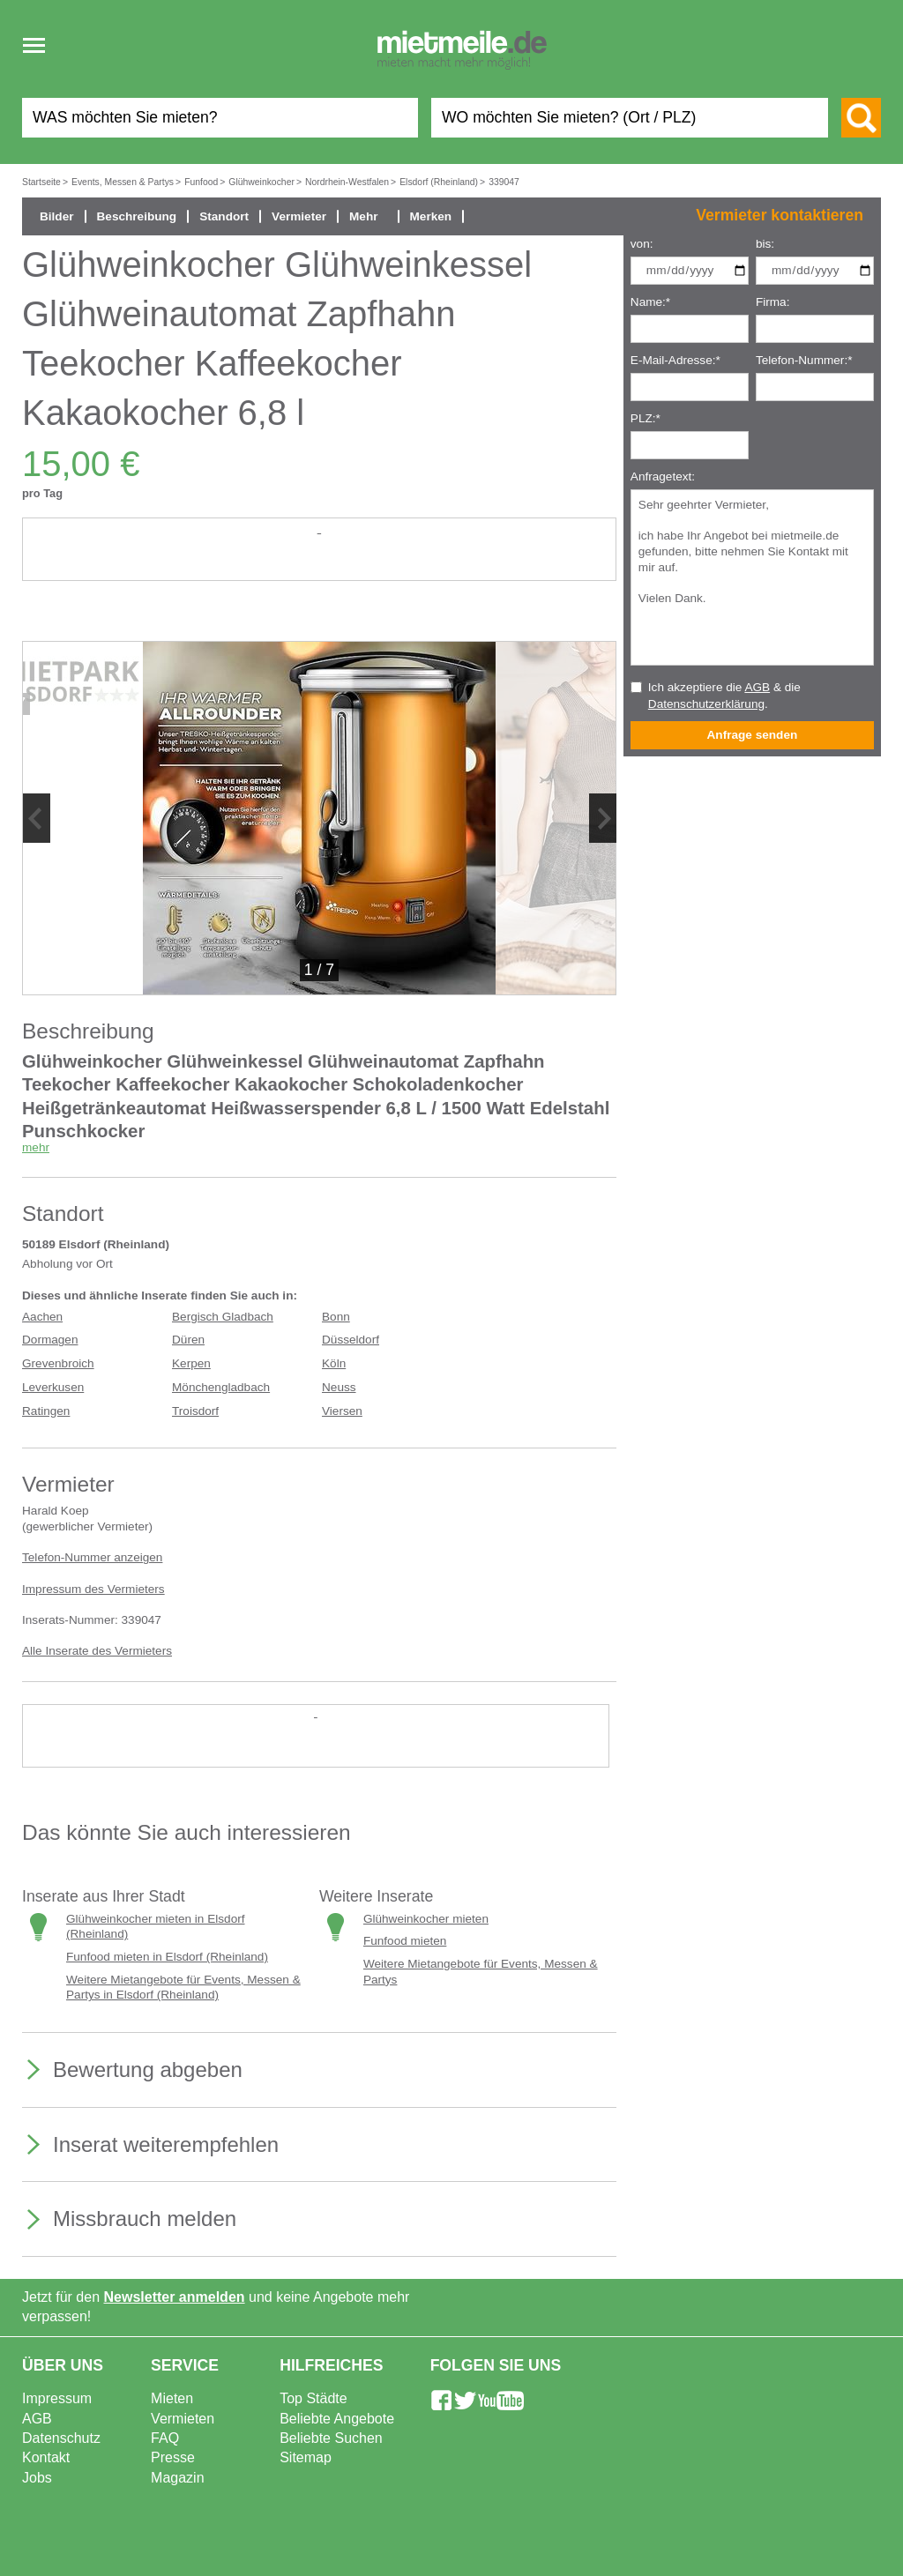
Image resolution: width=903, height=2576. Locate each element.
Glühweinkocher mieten (426, 1918)
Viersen (342, 1411)
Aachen (42, 1316)
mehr (35, 1147)
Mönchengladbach (221, 1387)
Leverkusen (53, 1387)
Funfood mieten (404, 1940)
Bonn (336, 1316)
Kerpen (191, 1363)
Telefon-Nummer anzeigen (92, 1557)
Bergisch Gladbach (222, 1316)
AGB (757, 687)
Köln (334, 1363)
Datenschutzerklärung (706, 704)
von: (642, 243)
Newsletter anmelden (174, 2296)
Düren (188, 1339)
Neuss (339, 1387)
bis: (765, 243)
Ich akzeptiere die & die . (724, 696)
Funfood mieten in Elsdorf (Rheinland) (167, 1956)
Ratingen (46, 1411)
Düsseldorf (350, 1339)
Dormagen (50, 1339)
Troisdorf (195, 1411)
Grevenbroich (58, 1363)
